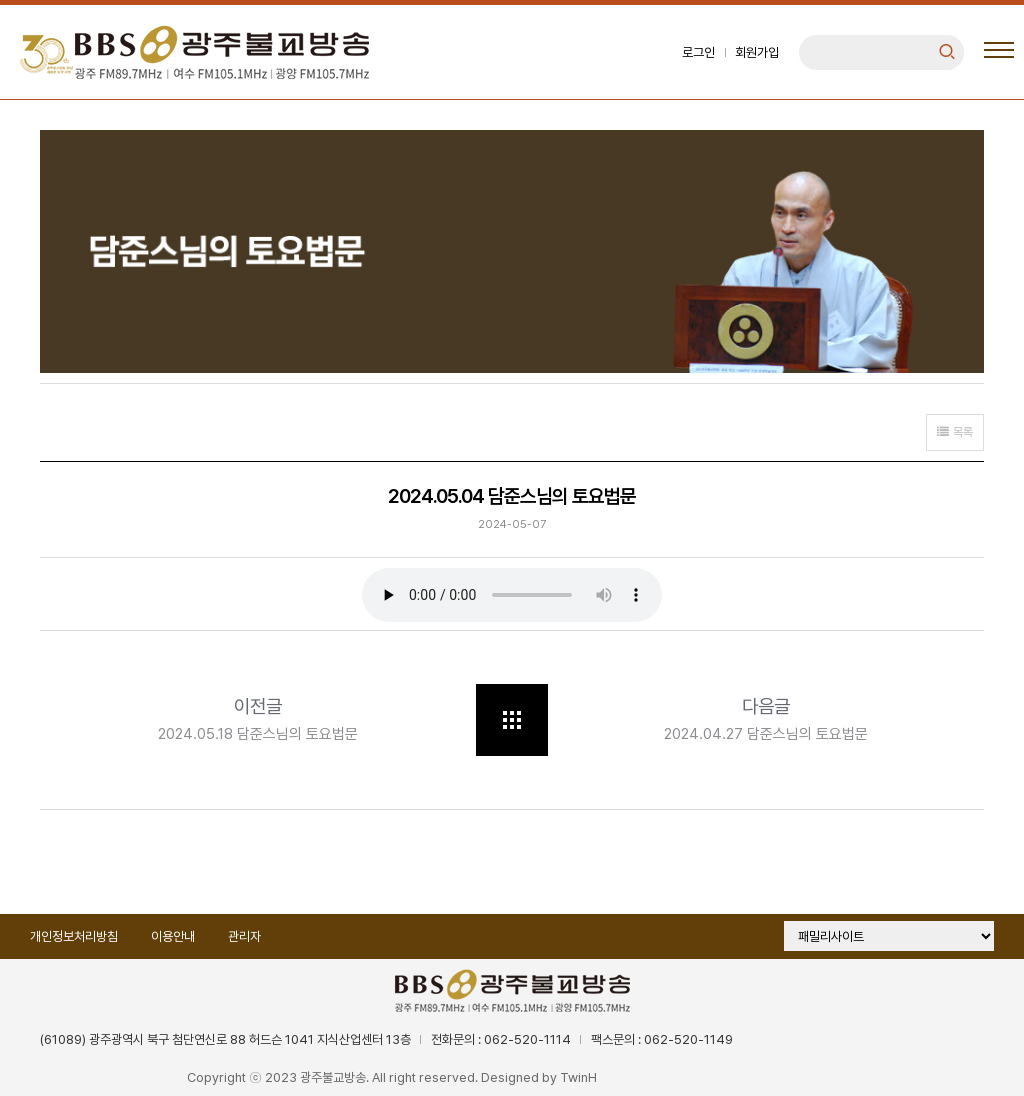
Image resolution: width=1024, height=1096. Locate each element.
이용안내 (173, 936)
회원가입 (757, 52)
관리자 (244, 936)
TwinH (578, 1077)
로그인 (698, 52)
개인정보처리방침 (74, 936)
